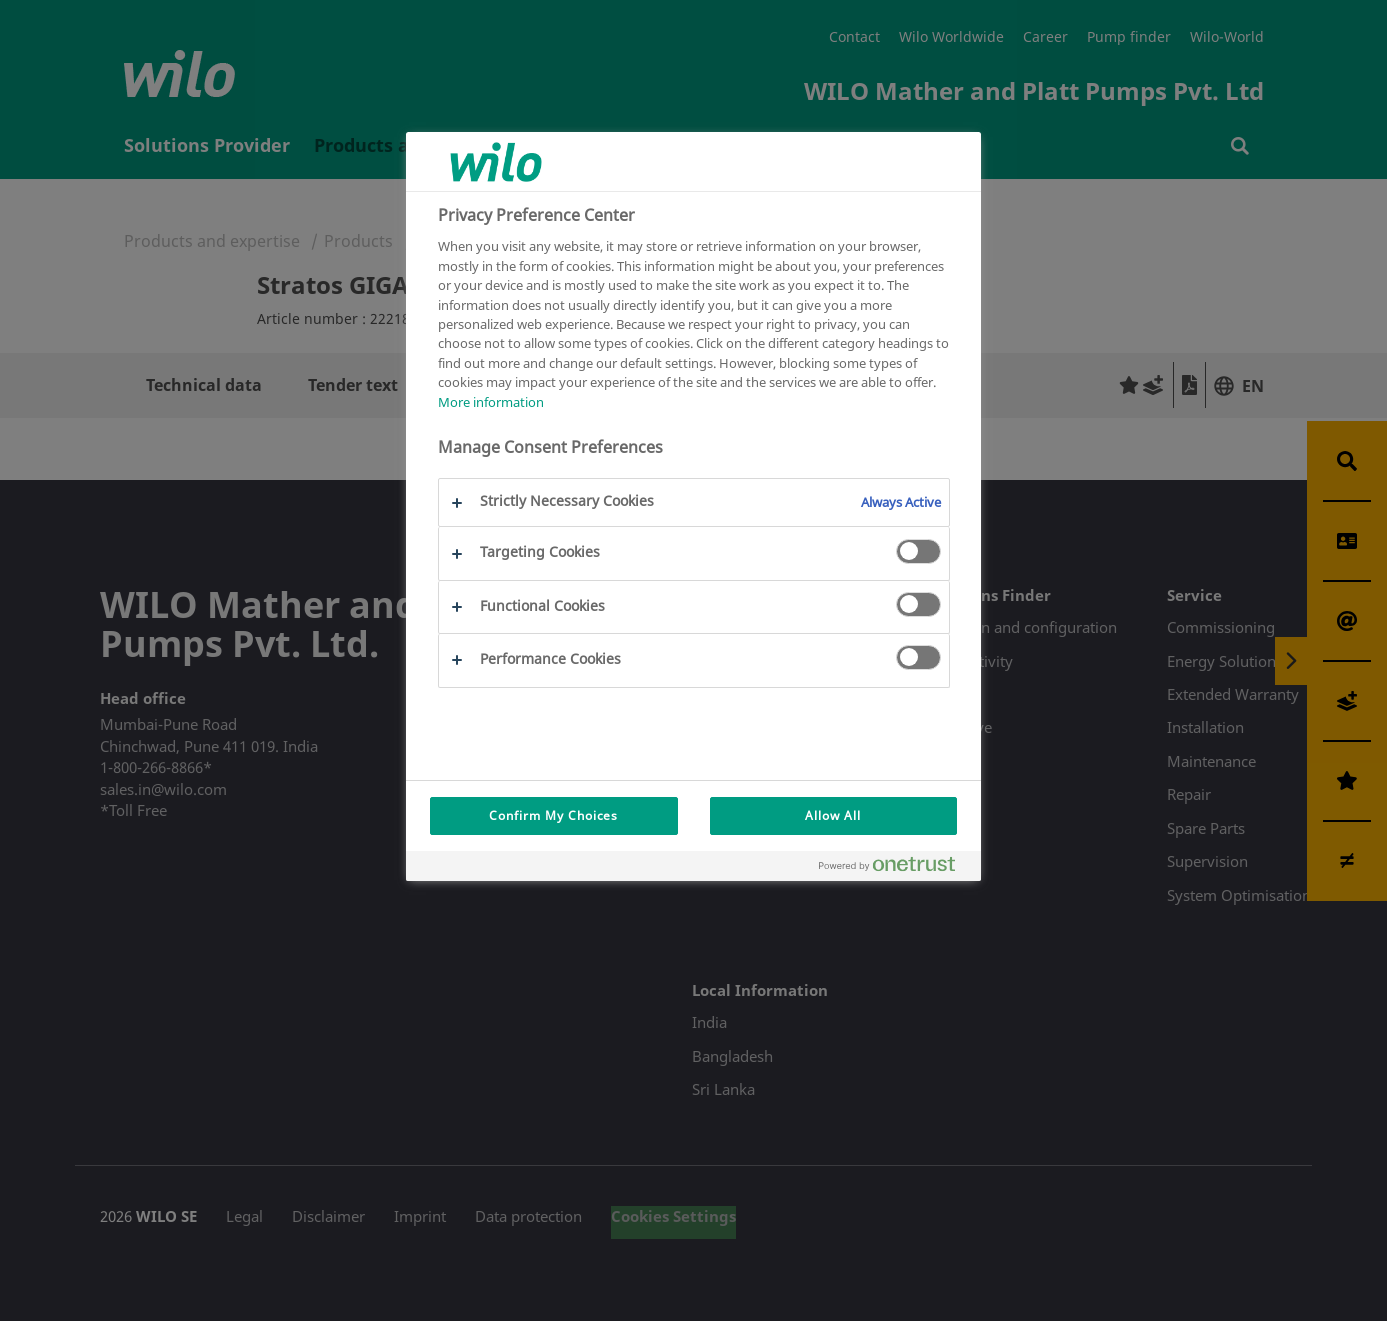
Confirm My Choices (553, 815)
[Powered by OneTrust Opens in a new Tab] (895, 868)
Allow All (833, 815)
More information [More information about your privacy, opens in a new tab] (491, 402)
